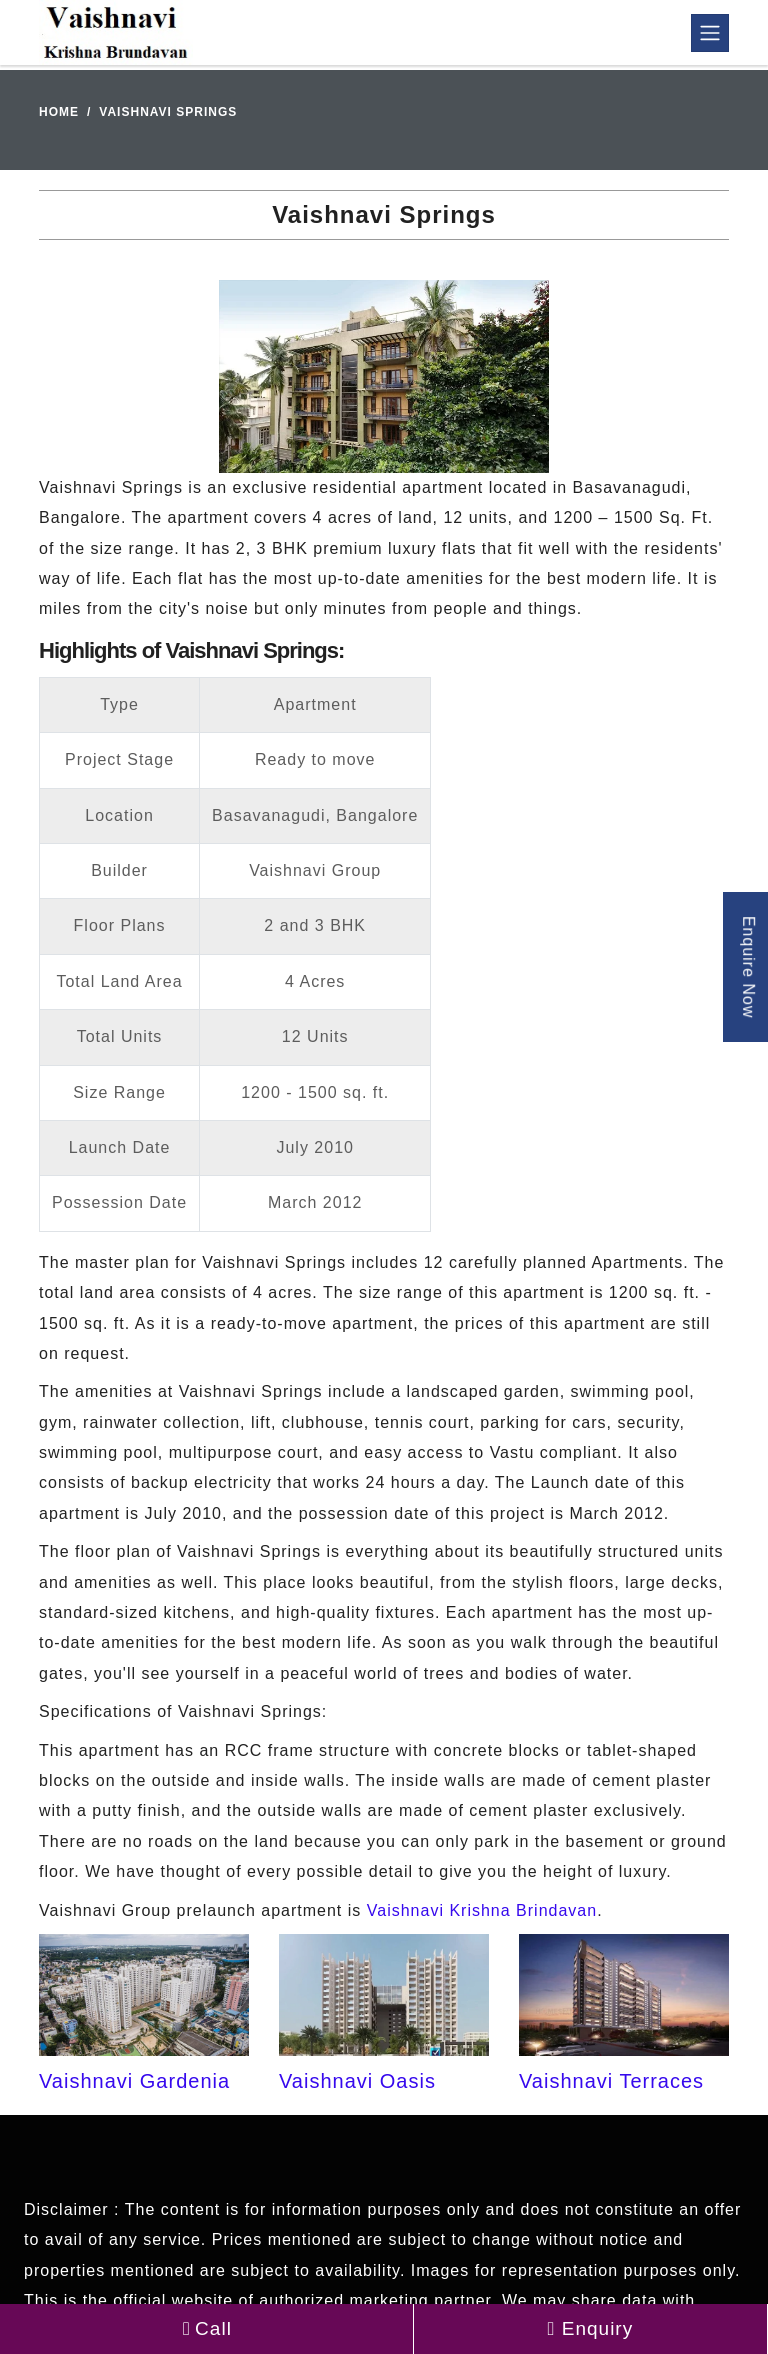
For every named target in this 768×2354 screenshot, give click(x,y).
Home (59, 112)
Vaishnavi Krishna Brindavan (482, 1910)
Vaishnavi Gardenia (134, 2081)
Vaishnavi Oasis (357, 2081)
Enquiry (591, 2328)
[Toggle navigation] (710, 33)
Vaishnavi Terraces (611, 2081)
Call (206, 2328)
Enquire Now (748, 966)
